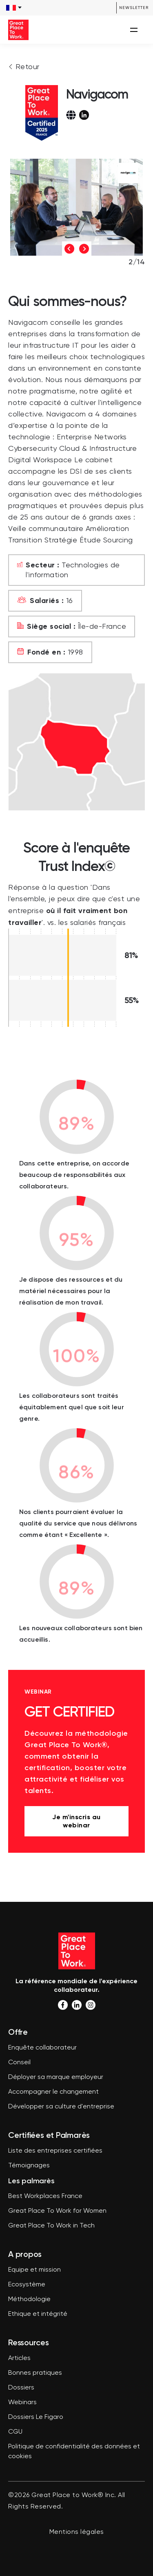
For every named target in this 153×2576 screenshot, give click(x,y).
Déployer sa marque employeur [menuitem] (55, 2077)
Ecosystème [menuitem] (26, 2284)
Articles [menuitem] (19, 2358)
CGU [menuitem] (15, 2432)
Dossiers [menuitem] (21, 2388)
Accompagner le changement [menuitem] (53, 2092)
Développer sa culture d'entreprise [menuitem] (61, 2107)
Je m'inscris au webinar (76, 1821)
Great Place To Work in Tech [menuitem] (51, 2226)
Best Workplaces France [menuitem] (45, 2196)
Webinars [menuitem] (22, 2402)
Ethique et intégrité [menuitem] (37, 2314)
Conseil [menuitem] (19, 2062)
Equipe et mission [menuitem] (34, 2270)
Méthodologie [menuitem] (29, 2299)
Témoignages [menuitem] (29, 2165)
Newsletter (134, 7)
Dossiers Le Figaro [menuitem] (35, 2417)
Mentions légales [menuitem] (76, 2532)
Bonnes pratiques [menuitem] (35, 2373)
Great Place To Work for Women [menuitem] (57, 2211)
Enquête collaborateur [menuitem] (42, 2048)
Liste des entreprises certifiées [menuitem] (55, 2151)
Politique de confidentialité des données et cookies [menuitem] (74, 2451)
